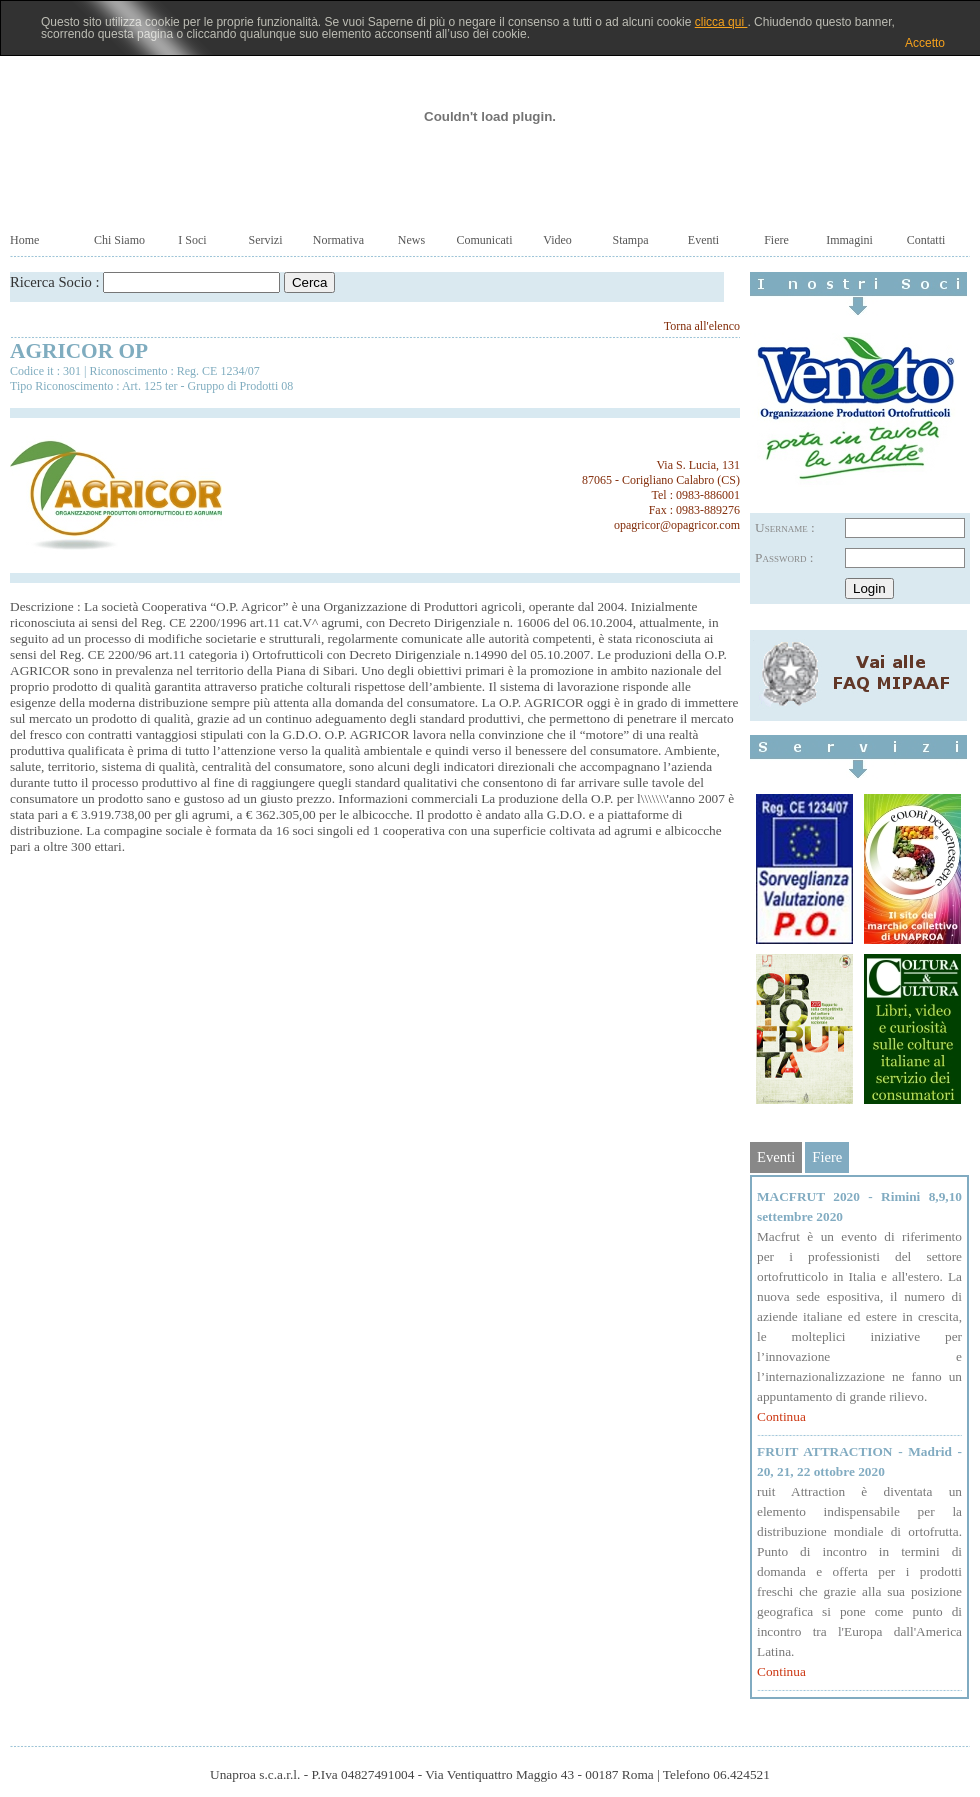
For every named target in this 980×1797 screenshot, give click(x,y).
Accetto (925, 43)
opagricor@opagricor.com (677, 525)
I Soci (192, 240)
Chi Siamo (119, 240)
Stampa (631, 240)
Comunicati (485, 240)
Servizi (266, 240)
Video (557, 240)
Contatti (926, 240)
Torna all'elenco (702, 326)
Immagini (849, 240)
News (411, 240)
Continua (781, 1416)
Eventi (703, 240)
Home (24, 240)
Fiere (776, 240)
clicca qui (721, 22)
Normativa (338, 240)
